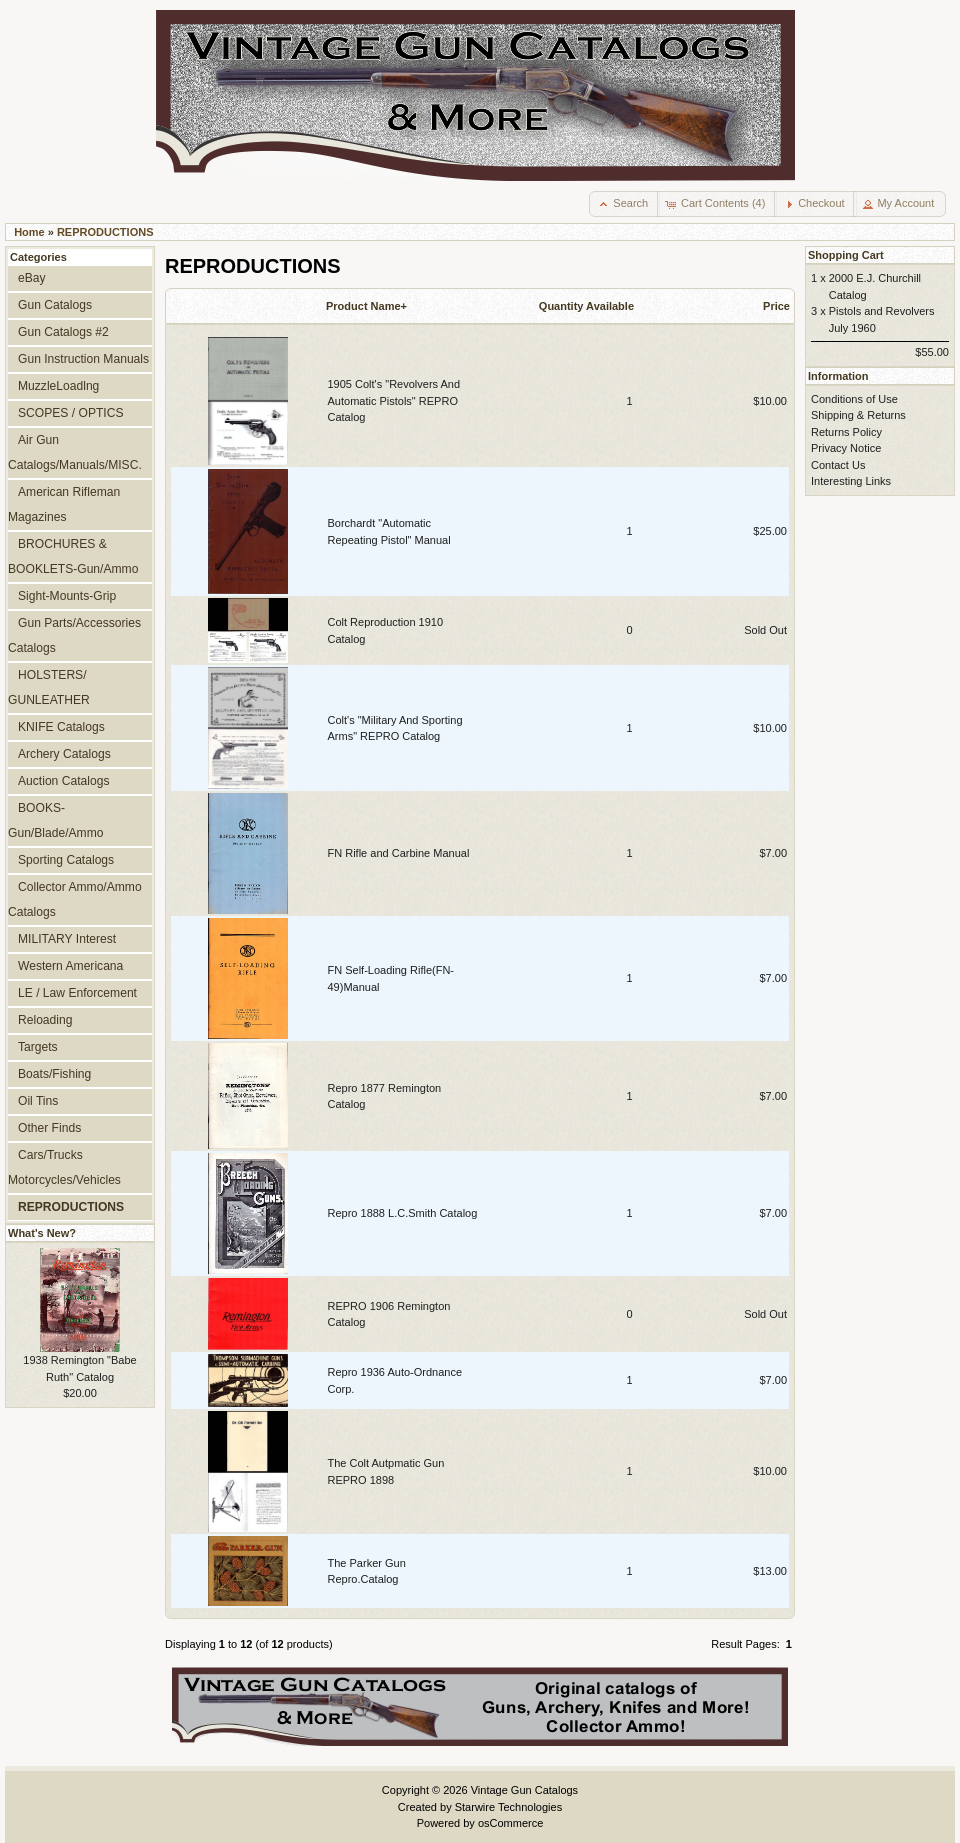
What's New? (42, 1233)
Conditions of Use (854, 399)
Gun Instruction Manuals (83, 359)
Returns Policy (846, 432)
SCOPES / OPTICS (71, 413)
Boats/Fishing (54, 1074)
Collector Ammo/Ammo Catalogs (75, 899)
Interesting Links (851, 481)
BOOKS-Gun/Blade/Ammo (55, 820)
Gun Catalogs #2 (63, 332)
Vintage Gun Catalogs (524, 1790)
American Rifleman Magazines (64, 504)
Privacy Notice (846, 448)
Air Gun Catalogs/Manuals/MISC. (75, 452)
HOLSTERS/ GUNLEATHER (49, 687)
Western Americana (70, 966)
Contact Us (838, 465)
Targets (38, 1047)
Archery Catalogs (64, 754)
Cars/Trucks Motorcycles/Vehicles (64, 1167)
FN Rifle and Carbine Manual (399, 853)
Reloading (45, 1020)
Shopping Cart (846, 255)
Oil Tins (38, 1101)
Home (29, 232)
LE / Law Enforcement (77, 993)
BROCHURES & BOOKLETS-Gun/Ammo (73, 556)
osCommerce (510, 1823)
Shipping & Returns (858, 415)
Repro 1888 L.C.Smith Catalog (403, 1213)
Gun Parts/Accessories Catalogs (74, 635)
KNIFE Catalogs (61, 727)
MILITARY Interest (67, 939)
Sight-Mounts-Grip (67, 596)
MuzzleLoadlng (58, 386)
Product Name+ (366, 306)
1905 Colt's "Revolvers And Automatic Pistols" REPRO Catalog (394, 400)
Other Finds (49, 1128)
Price (776, 306)
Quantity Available (586, 306)
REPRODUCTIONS (105, 232)
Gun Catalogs (55, 305)
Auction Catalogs (63, 781)
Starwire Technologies (508, 1807)
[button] (624, 204)
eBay (32, 278)
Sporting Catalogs (66, 860)
